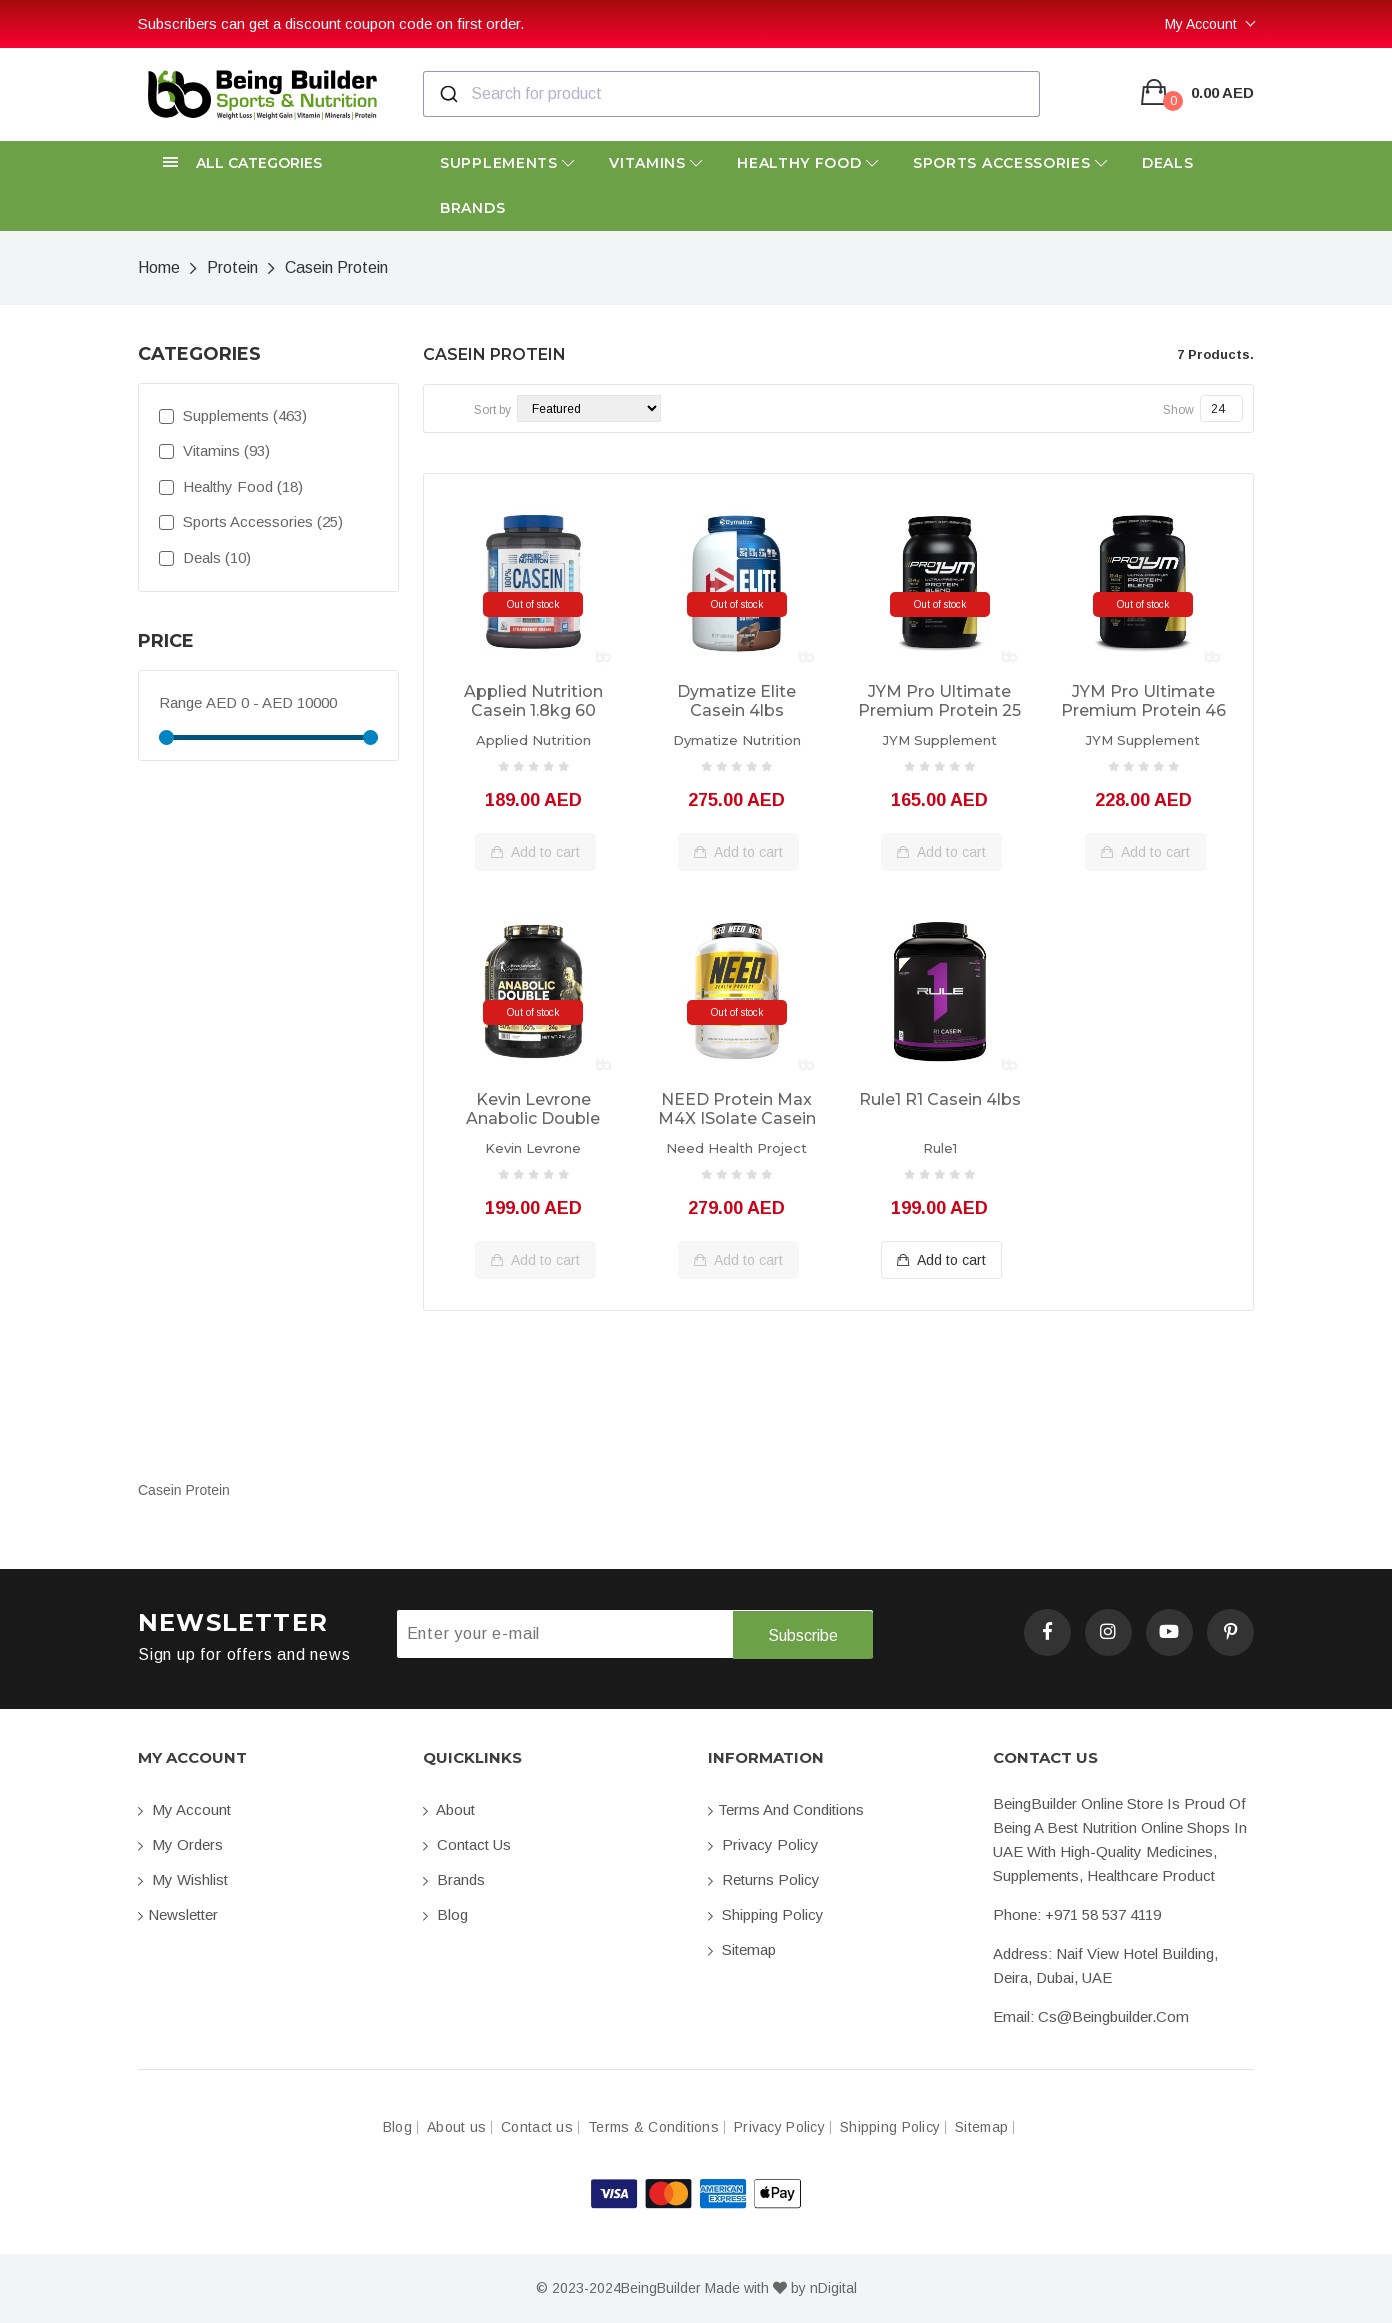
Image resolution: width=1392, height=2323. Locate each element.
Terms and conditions (786, 1809)
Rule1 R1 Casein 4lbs (940, 1099)
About (449, 1809)
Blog (445, 1914)
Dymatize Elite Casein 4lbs (736, 701)
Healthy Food (808, 163)
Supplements (507, 163)
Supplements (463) (233, 415)
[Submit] (447, 94)
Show (1178, 410)
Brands (472, 208)
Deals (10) (205, 557)
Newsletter (178, 1914)
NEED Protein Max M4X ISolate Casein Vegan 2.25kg (737, 1110)
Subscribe (803, 1634)
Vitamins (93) (214, 450)
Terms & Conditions (653, 2127)
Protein (232, 267)
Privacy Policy (763, 1844)
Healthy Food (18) (231, 486)
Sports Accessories (1010, 163)
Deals (1168, 163)
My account (184, 1809)
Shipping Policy (766, 1914)
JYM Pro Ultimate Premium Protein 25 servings (939, 702)
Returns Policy (764, 1879)
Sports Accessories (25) (251, 521)
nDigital (833, 2288)
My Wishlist (183, 1879)
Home (159, 267)
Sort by (492, 410)
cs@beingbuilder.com (1113, 2016)
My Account (1201, 24)
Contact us (467, 1844)
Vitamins (656, 163)
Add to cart (535, 852)
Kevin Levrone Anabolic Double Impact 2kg (533, 1110)
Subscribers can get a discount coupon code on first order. (331, 23)
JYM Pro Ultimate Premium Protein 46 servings (1143, 702)
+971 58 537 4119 (1103, 1914)
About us (456, 2127)
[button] (268, 163)
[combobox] (731, 94)
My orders (180, 1844)
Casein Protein (336, 267)
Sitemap (742, 1949)
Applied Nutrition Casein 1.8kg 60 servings (533, 702)
